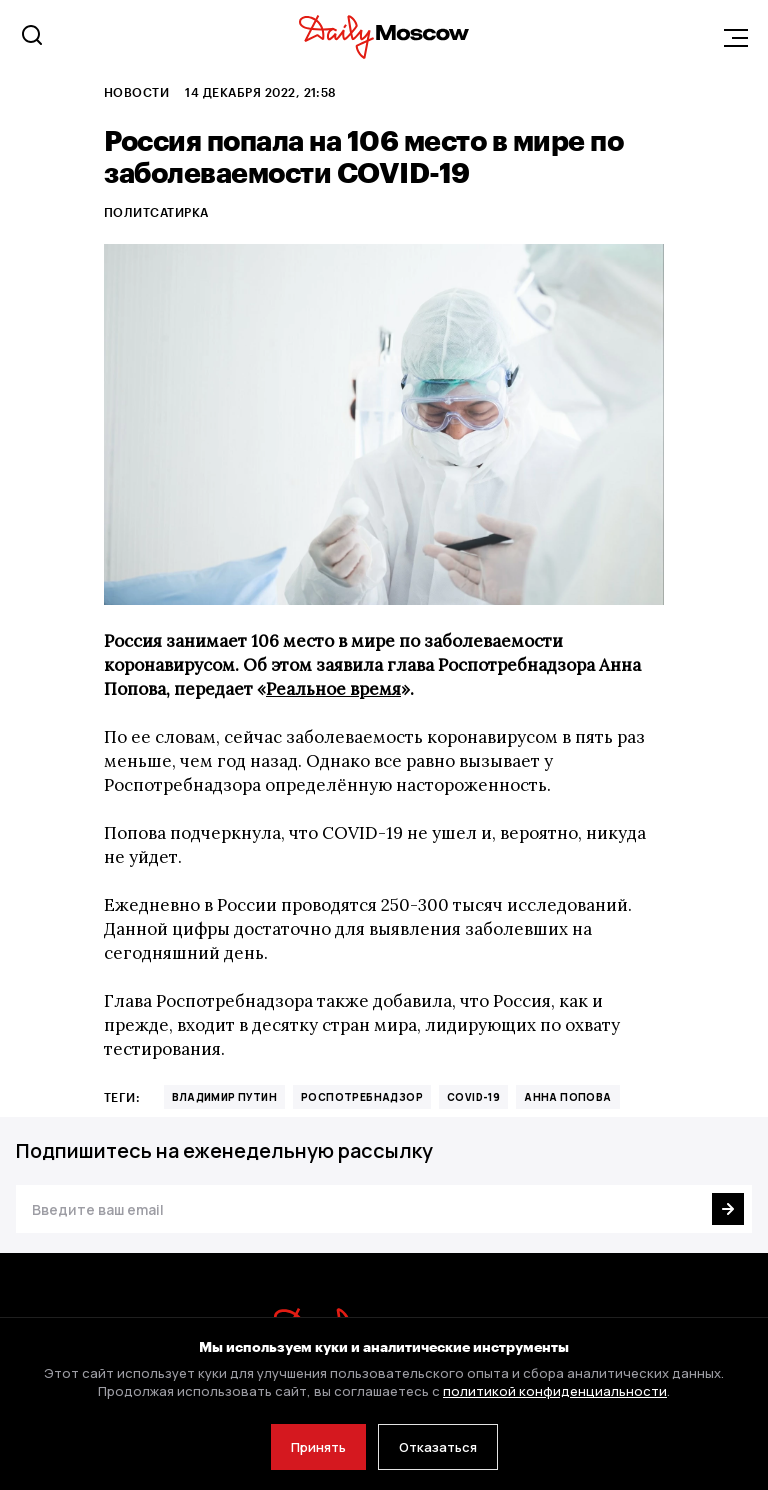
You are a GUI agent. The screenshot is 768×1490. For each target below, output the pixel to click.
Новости (136, 92)
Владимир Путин (224, 1097)
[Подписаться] (728, 1209)
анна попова (567, 1097)
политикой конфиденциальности (555, 1391)
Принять (318, 1447)
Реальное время (333, 689)
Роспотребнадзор (362, 1097)
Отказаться (438, 1447)
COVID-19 (473, 1097)
